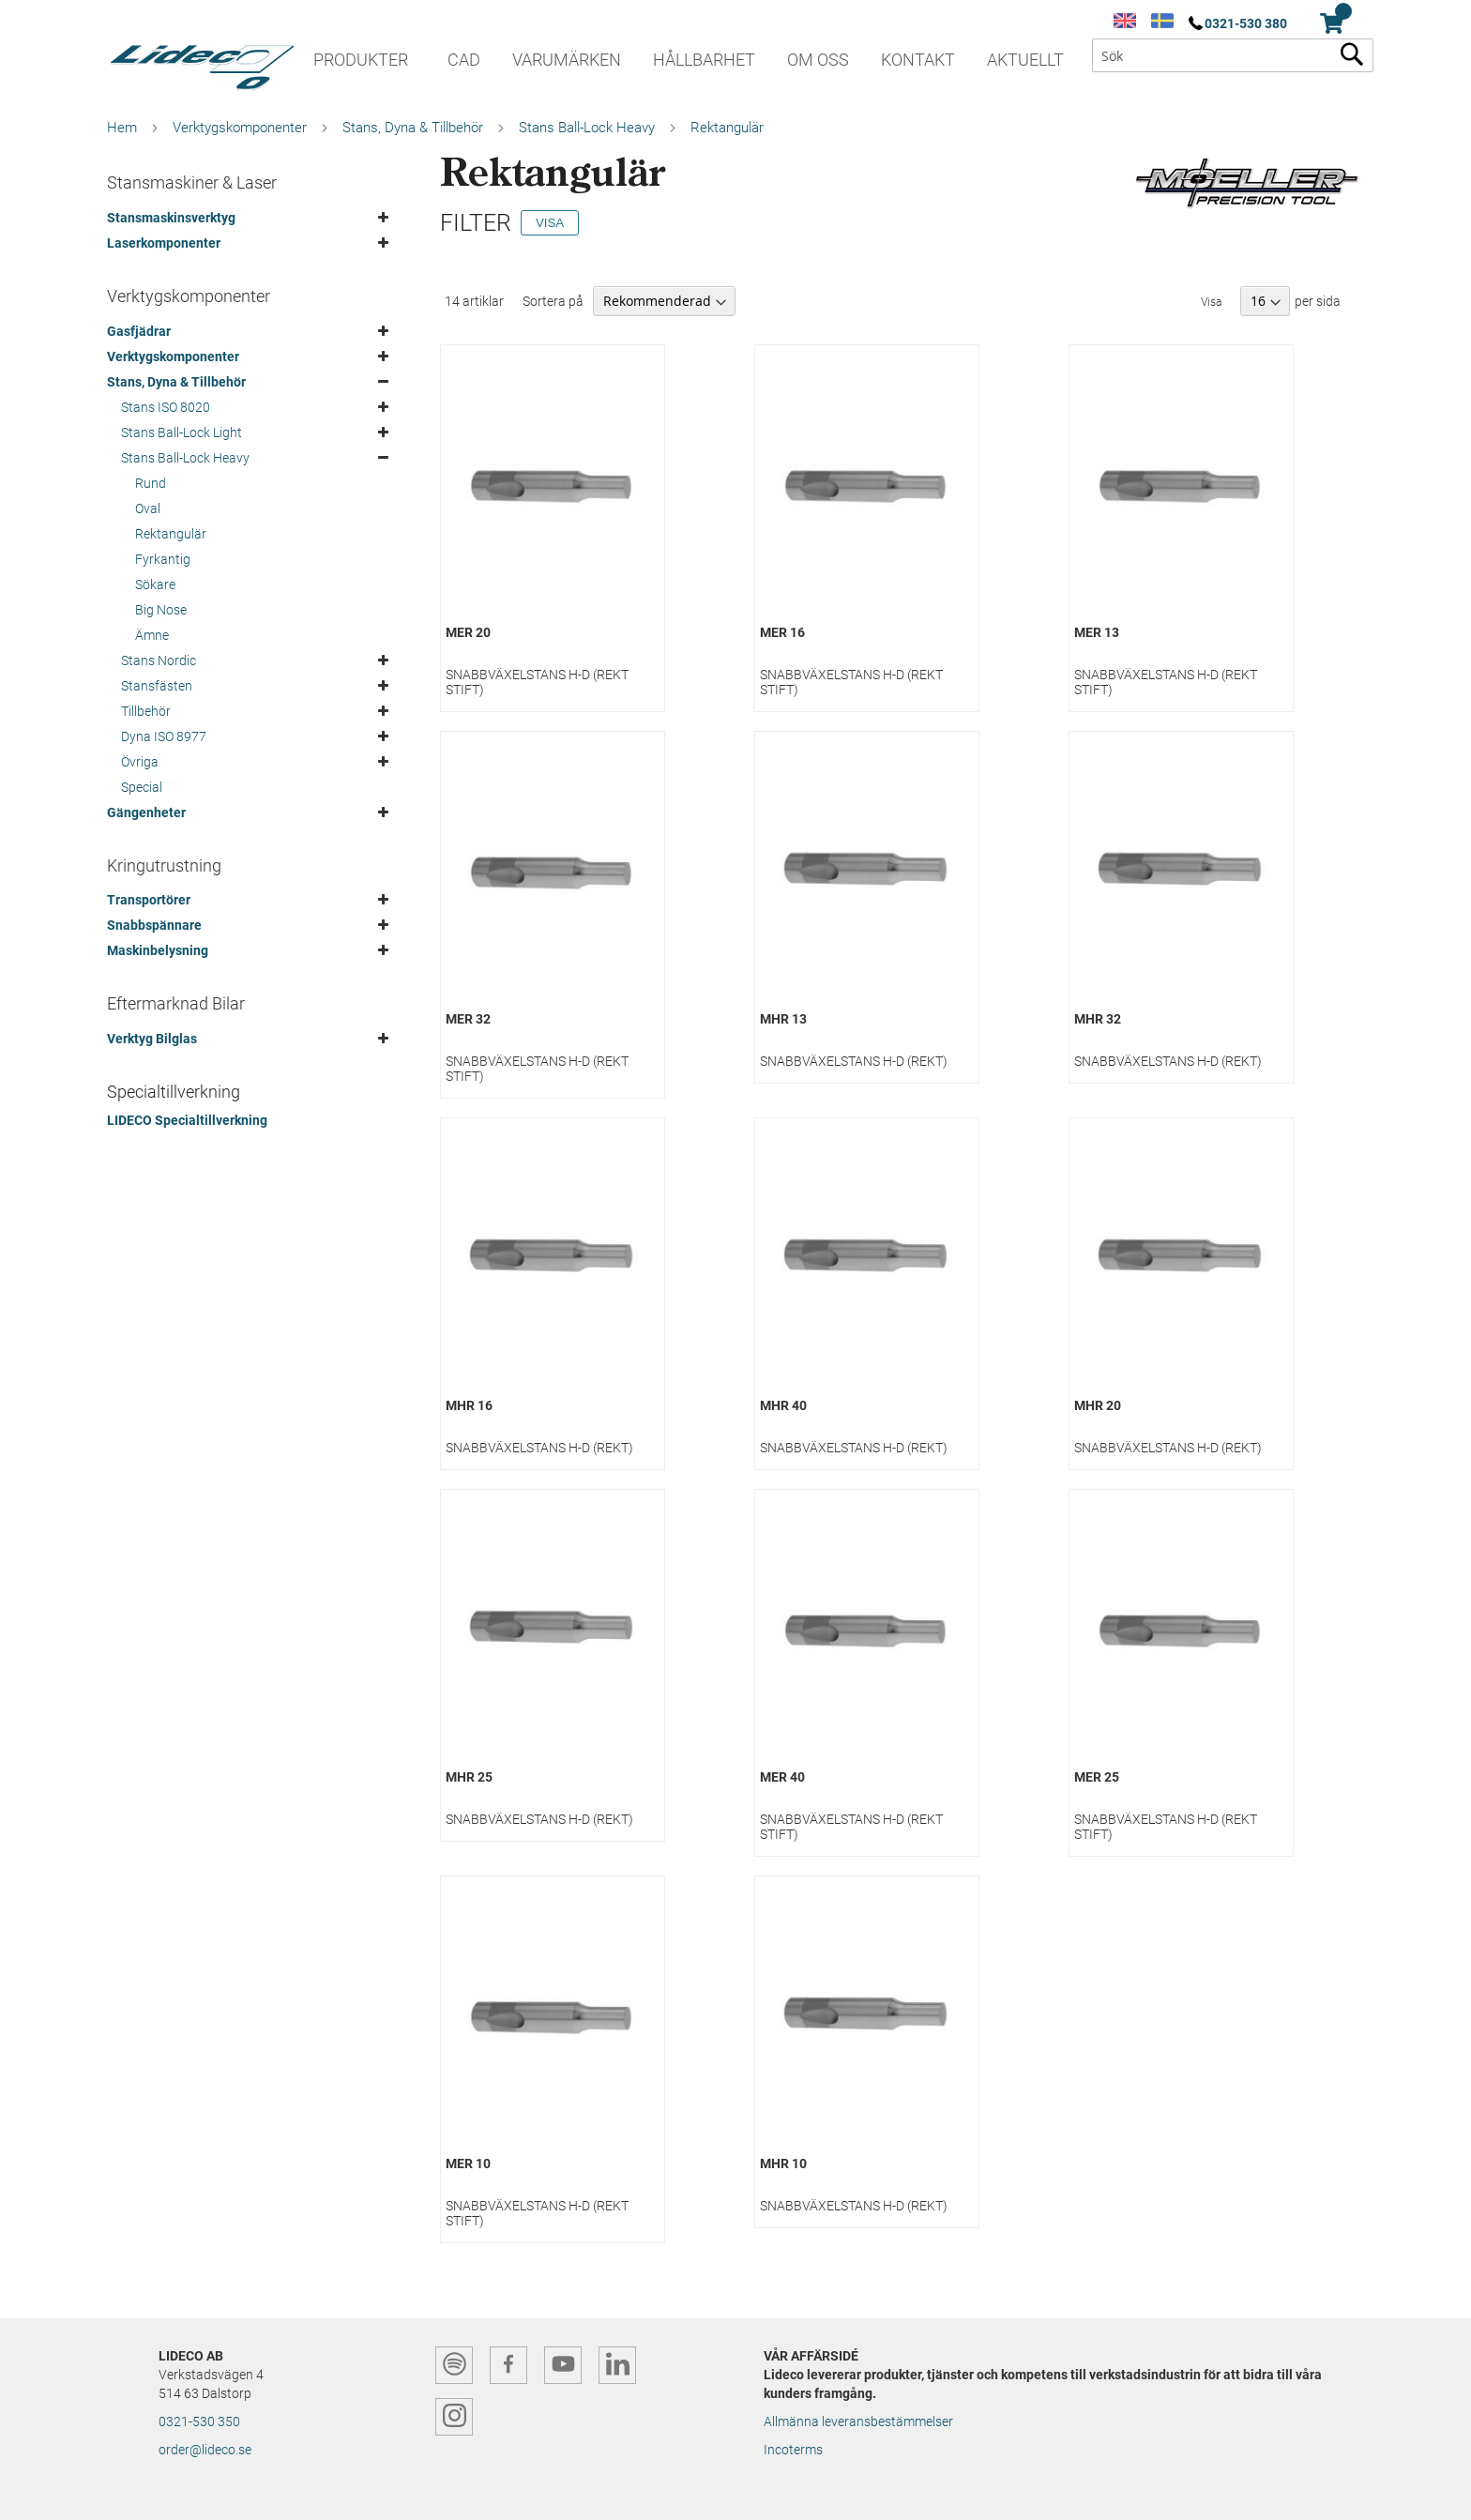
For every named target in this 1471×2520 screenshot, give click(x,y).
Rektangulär (170, 533)
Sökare (155, 584)
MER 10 (468, 2163)
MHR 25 (469, 1776)
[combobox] (1232, 55)
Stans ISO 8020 (165, 407)
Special (141, 787)
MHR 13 (783, 1018)
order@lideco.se (205, 2449)
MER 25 (1096, 1776)
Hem (122, 127)
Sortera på (553, 301)
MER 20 (468, 632)
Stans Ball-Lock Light (181, 432)
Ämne (152, 635)
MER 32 (468, 1018)
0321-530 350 (199, 2421)
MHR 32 (1097, 1018)
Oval (147, 508)
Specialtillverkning (173, 1091)
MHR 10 (783, 2163)
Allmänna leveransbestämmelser (858, 2421)
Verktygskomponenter (240, 127)
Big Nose (161, 609)
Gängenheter (146, 812)
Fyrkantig (162, 559)
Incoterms (793, 2449)
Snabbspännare (154, 925)
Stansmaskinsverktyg (171, 217)
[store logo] (201, 61)
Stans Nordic (158, 660)
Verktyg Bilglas (152, 1038)
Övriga (140, 761)
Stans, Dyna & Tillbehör (412, 127)
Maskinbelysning (157, 950)
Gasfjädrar (139, 331)
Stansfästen (156, 685)
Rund (150, 483)
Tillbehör (146, 711)
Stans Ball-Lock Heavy (587, 127)
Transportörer (148, 899)
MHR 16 (469, 1405)
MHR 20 (1097, 1405)
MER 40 (782, 1776)
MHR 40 (783, 1405)
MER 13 (1096, 632)
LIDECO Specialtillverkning (187, 1120)
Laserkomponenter (163, 242)
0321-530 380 (1246, 23)
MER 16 (782, 632)
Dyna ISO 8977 (163, 736)
